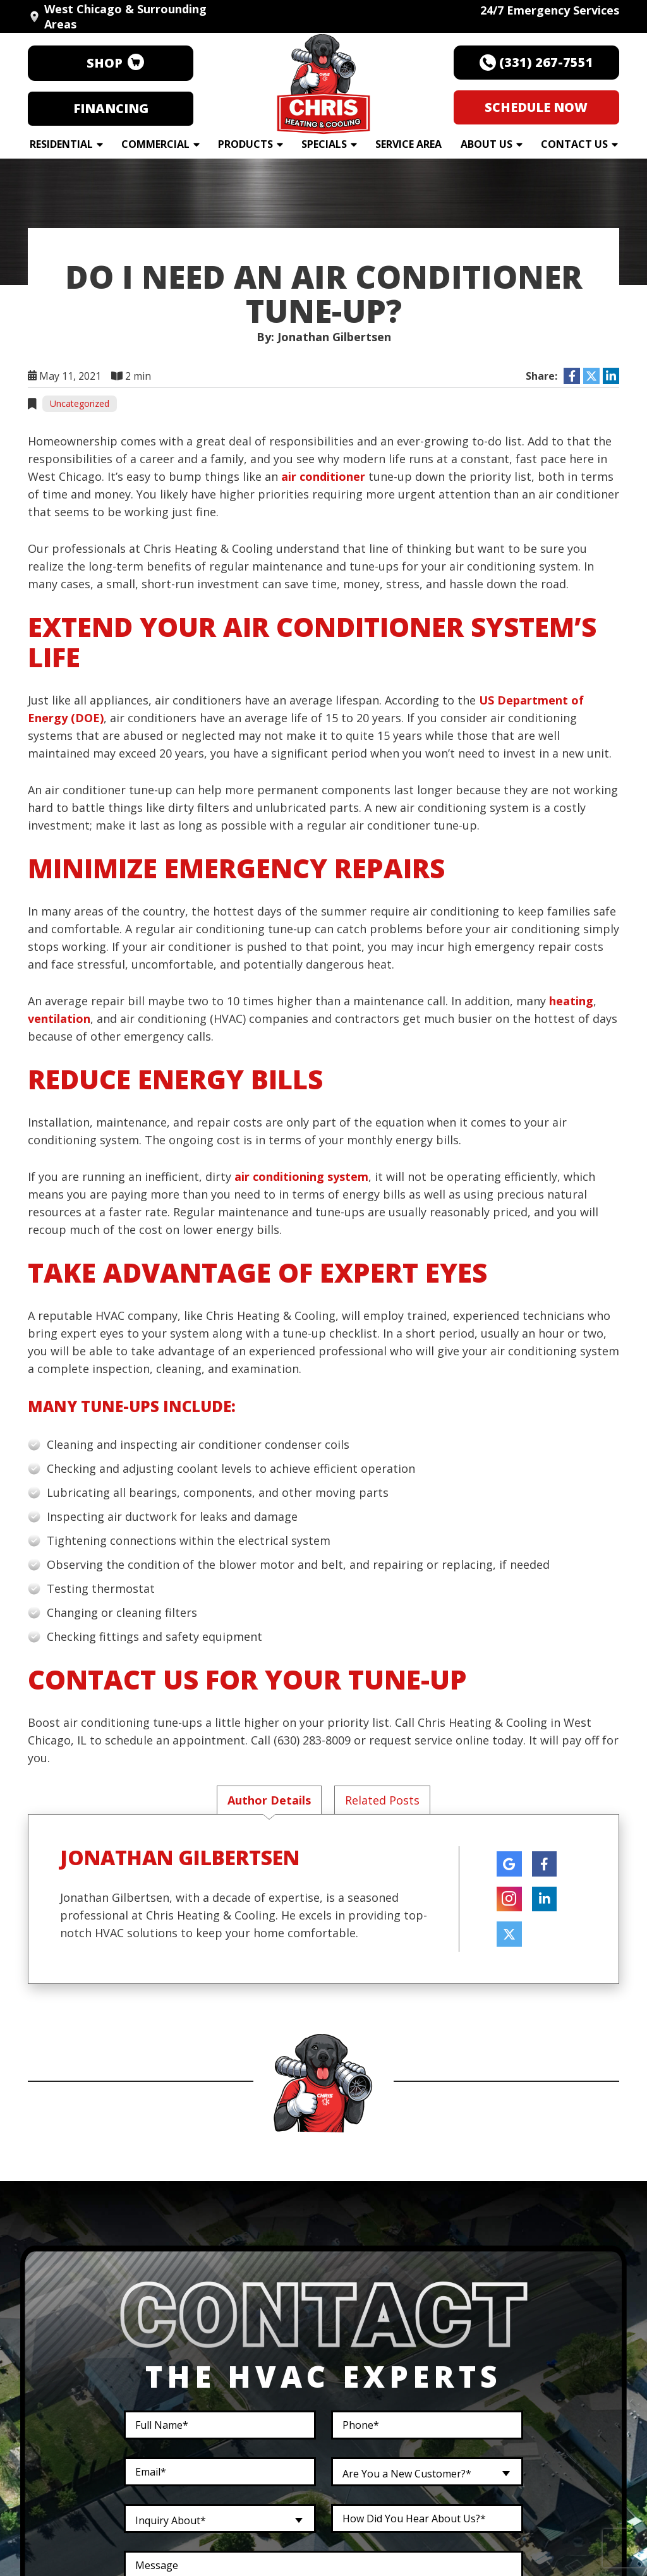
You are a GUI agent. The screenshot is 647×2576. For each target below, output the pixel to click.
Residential (61, 144)
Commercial (155, 144)
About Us (486, 144)
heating (571, 1000)
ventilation (59, 1018)
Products (245, 144)
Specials (324, 144)
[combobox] (427, 2472)
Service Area (408, 144)
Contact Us (574, 144)
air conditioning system (301, 1176)
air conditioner (323, 476)
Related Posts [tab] (382, 1800)
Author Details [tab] (269, 1800)
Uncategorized (79, 403)
